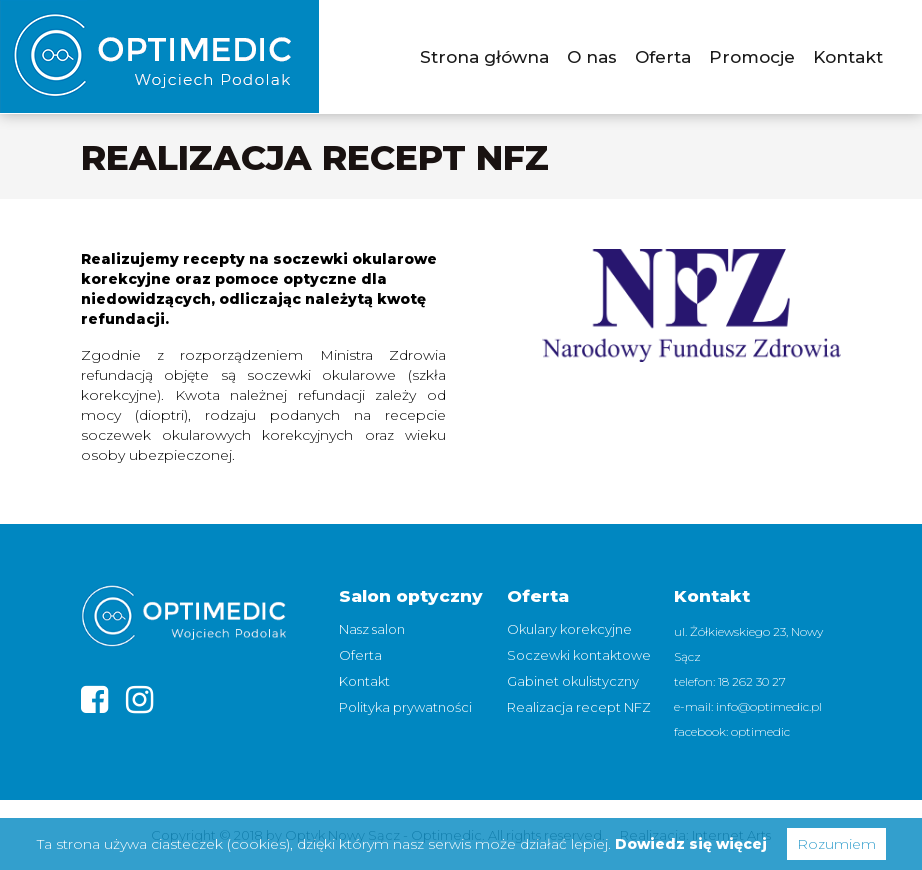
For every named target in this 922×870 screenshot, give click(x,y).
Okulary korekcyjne (569, 629)
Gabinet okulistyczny (573, 681)
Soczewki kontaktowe (579, 655)
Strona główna (484, 57)
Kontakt (848, 57)
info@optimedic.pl (769, 706)
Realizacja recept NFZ (579, 707)
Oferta (663, 57)
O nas (592, 57)
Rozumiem (836, 844)
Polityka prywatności (405, 707)
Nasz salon (372, 629)
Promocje (752, 57)
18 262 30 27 (752, 681)
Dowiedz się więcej (691, 844)
